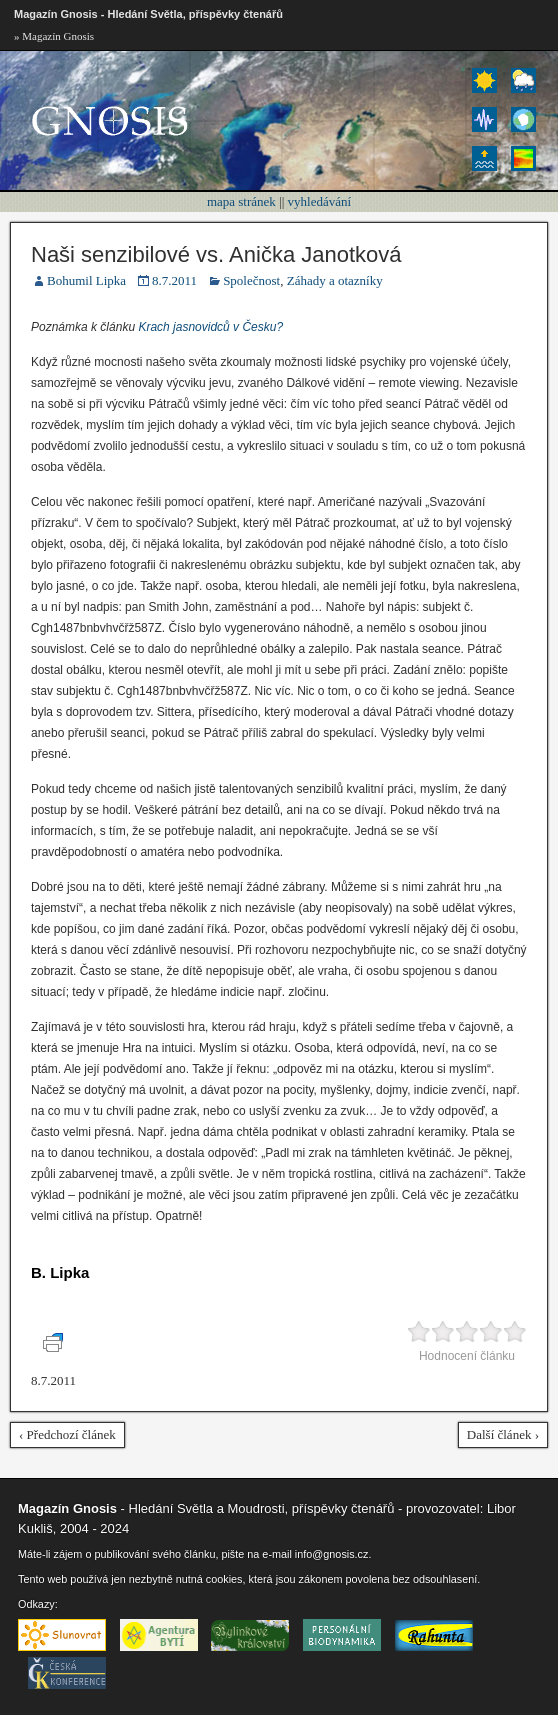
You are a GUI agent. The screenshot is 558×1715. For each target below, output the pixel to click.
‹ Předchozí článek (67, 1434)
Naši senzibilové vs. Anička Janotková (216, 254)
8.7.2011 (174, 280)
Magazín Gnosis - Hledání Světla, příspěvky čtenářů (148, 14)
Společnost (251, 280)
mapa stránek (241, 201)
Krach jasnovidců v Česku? (210, 327)
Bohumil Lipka (86, 280)
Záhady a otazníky (335, 280)
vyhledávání (320, 201)
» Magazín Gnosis (54, 36)
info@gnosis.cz (332, 1554)
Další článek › (503, 1434)
